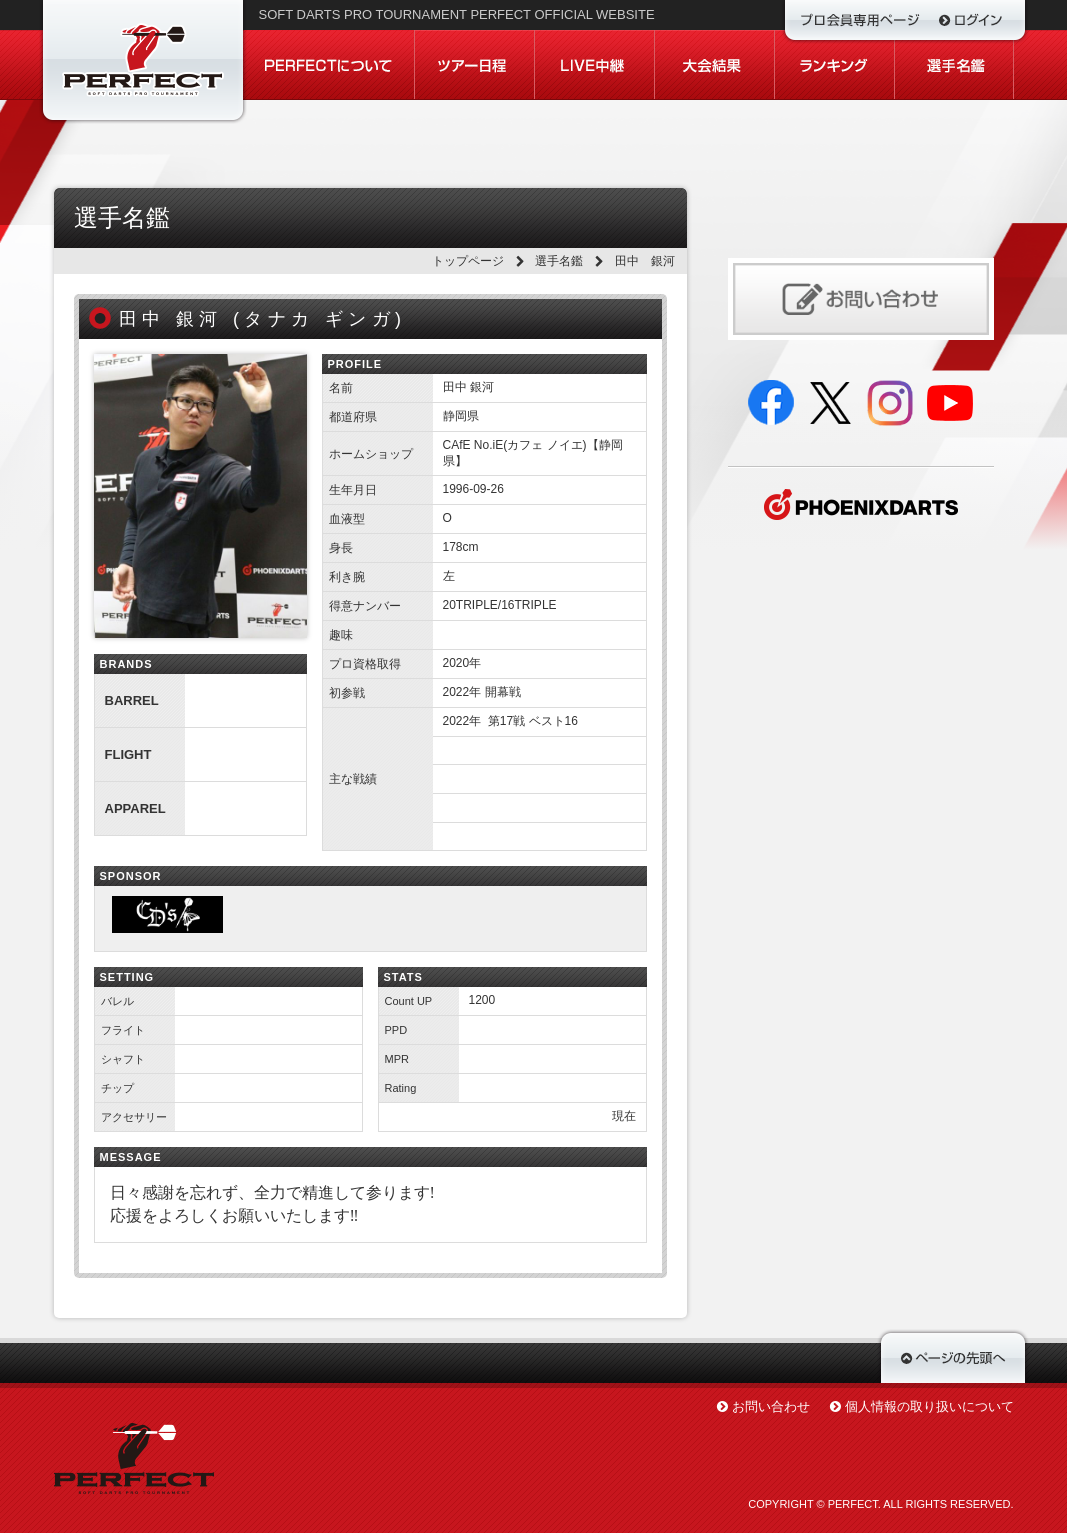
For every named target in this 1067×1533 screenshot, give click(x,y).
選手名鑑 (559, 261)
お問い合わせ (771, 1406)
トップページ (468, 261)
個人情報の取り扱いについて (929, 1406)
